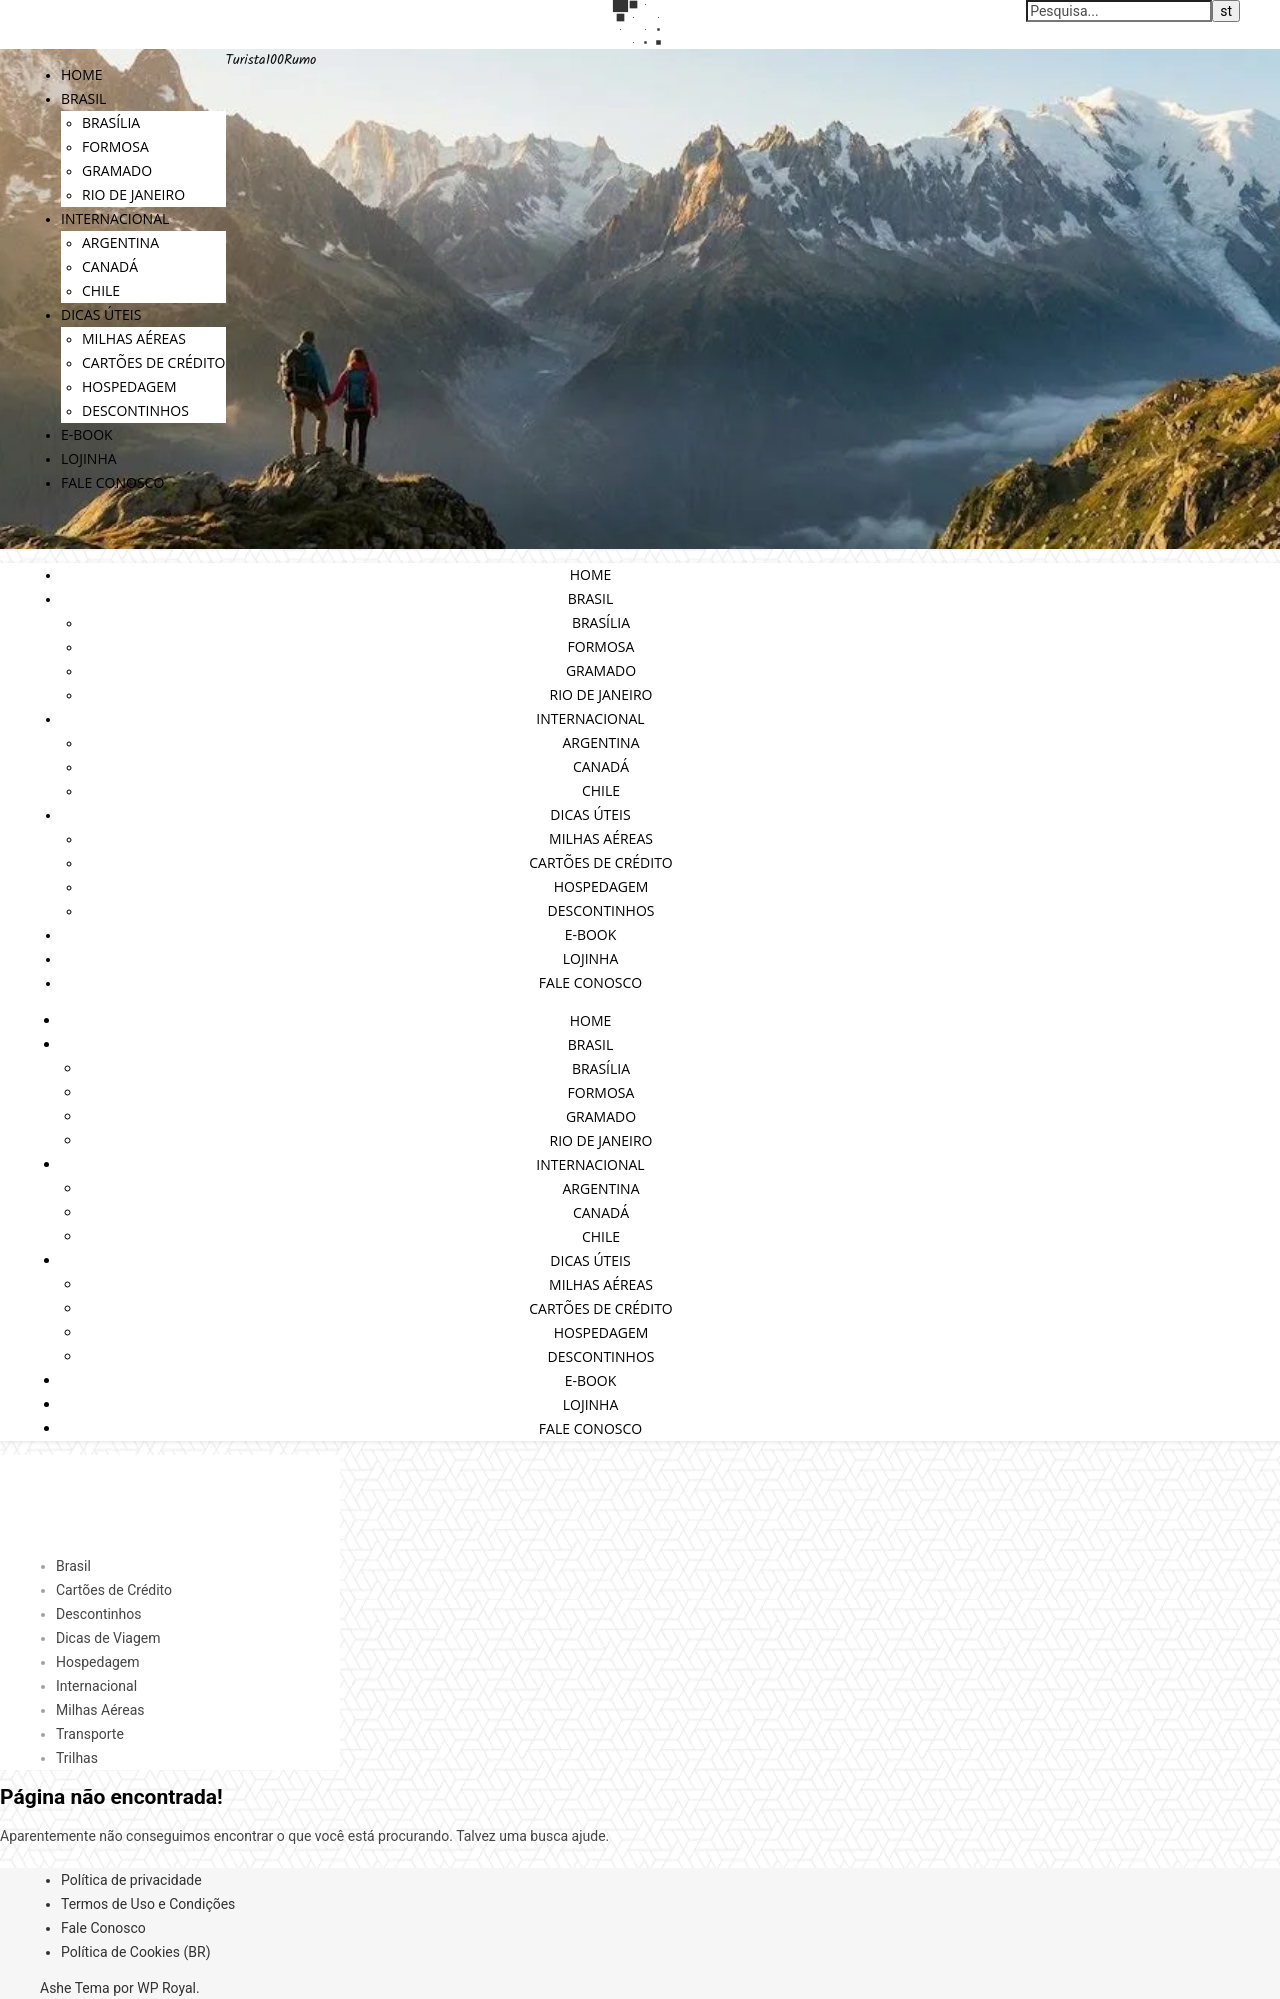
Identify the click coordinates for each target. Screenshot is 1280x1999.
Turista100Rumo (271, 60)
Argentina (120, 242)
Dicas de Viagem (108, 1638)
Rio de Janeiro (133, 194)
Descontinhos (135, 410)
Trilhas (77, 1758)
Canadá (110, 266)
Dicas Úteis (101, 314)
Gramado (117, 170)
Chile (101, 290)
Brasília (111, 122)
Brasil (83, 98)
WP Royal (166, 1988)
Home (82, 74)
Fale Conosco (112, 482)
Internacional (115, 218)
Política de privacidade (131, 1880)
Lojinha (89, 458)
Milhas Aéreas (134, 338)
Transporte (90, 1734)
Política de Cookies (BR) (136, 1952)
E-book (87, 434)
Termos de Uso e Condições (148, 1904)
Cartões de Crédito (154, 362)
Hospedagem (129, 386)
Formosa (115, 146)
